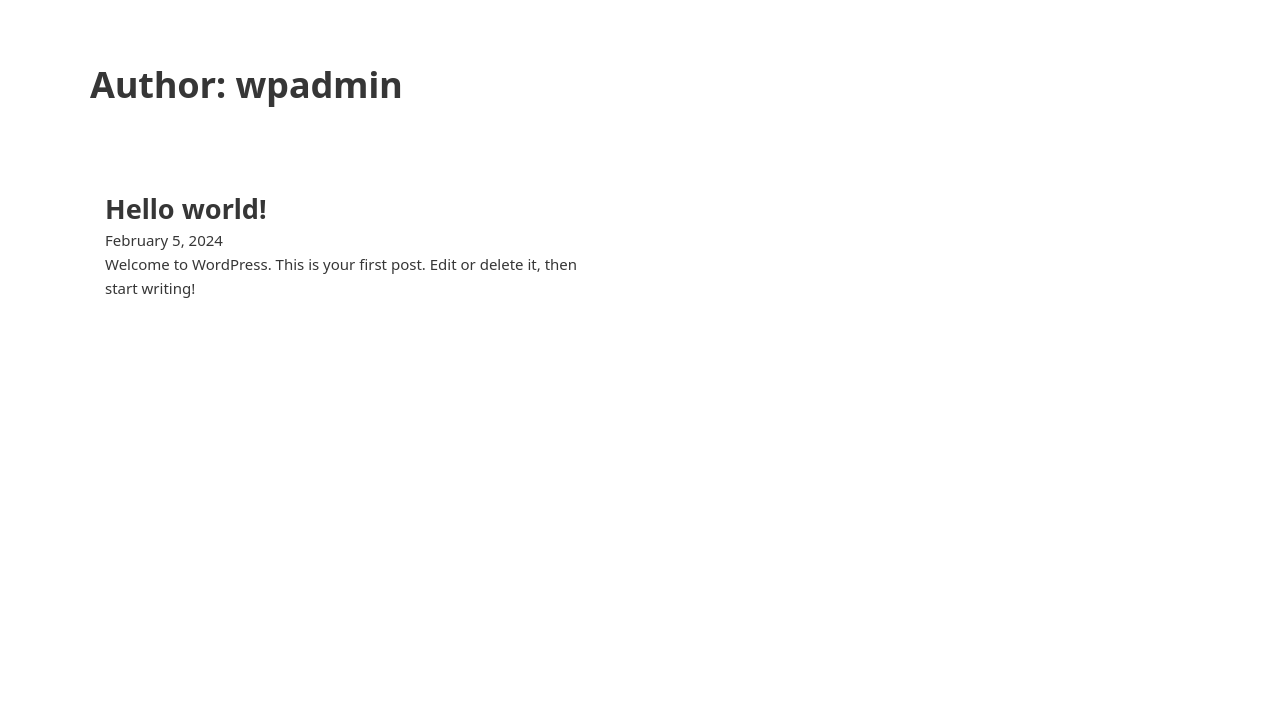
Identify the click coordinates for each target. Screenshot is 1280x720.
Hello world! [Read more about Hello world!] (186, 208)
